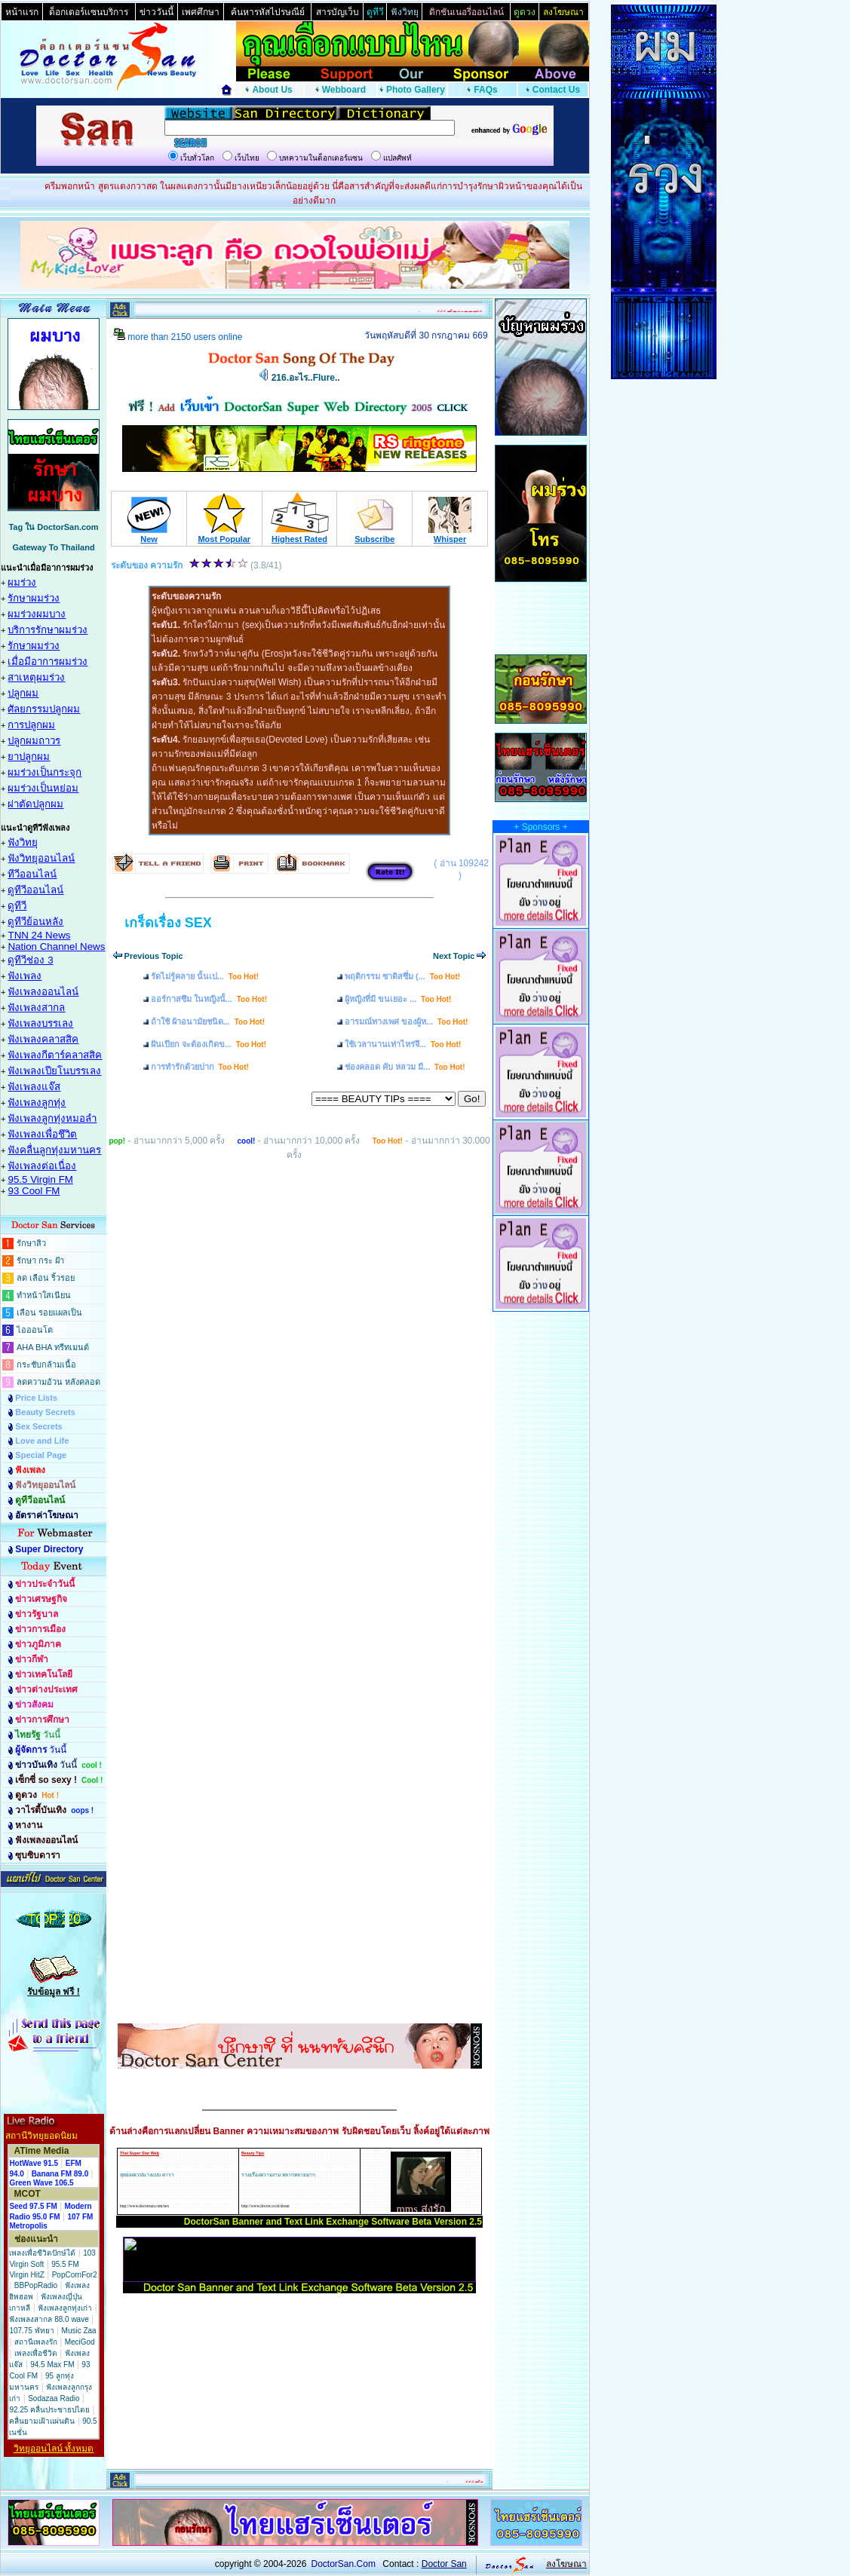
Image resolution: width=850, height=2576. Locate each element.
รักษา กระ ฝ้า (40, 1260)
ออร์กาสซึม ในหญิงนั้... (209, 998)
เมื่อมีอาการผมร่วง (47, 661)
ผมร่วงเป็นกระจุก (44, 772)
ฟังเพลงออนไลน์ (43, 991)
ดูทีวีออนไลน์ (35, 890)
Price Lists (36, 1397)
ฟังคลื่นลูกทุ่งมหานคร (54, 1150)
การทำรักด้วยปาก (200, 1066)
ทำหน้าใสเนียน (44, 1295)
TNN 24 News (39, 935)
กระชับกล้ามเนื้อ (46, 1364)
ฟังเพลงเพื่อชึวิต (42, 1134)
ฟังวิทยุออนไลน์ (41, 858)
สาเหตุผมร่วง (36, 677)
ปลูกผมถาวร (34, 740)
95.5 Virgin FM (40, 1179)
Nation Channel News (56, 946)
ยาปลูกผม (29, 756)
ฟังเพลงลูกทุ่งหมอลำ (52, 1118)
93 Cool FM (34, 1190)
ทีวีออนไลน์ (32, 874)
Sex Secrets (38, 1426)
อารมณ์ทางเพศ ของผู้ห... (406, 1021)
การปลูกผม (31, 725)
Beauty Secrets (45, 1412)
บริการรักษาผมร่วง (47, 630)
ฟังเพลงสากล (36, 1007)
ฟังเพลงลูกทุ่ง (37, 1102)
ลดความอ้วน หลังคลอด (58, 1381)
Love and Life (42, 1440)
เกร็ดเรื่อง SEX (168, 922)
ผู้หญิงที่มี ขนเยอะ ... (398, 998)
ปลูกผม (23, 693)
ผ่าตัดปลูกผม (35, 804)
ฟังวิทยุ (23, 842)
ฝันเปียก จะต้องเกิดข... (208, 1044)
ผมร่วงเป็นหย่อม (43, 788)
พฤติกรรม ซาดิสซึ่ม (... (402, 976)
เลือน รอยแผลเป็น (49, 1312)
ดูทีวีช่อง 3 (30, 960)
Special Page (40, 1455)
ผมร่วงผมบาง (37, 614)
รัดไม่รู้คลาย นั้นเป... (205, 976)
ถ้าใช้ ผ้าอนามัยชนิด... (208, 1021)
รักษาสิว (31, 1243)
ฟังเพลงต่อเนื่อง (42, 1166)
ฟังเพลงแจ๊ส (34, 1086)
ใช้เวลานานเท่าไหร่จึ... (403, 1044)
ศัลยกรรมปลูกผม (44, 709)
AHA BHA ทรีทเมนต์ (53, 1347)
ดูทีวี (17, 905)
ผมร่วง (22, 582)
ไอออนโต (35, 1329)
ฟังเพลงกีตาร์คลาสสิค (55, 1055)
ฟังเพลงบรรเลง (40, 1023)
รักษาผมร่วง (34, 598)
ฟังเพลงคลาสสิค (43, 1039)
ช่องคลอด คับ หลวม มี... (405, 1066)
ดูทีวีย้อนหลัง (35, 921)
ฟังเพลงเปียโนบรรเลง (54, 1071)
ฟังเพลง (24, 976)
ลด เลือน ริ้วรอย (46, 1277)
